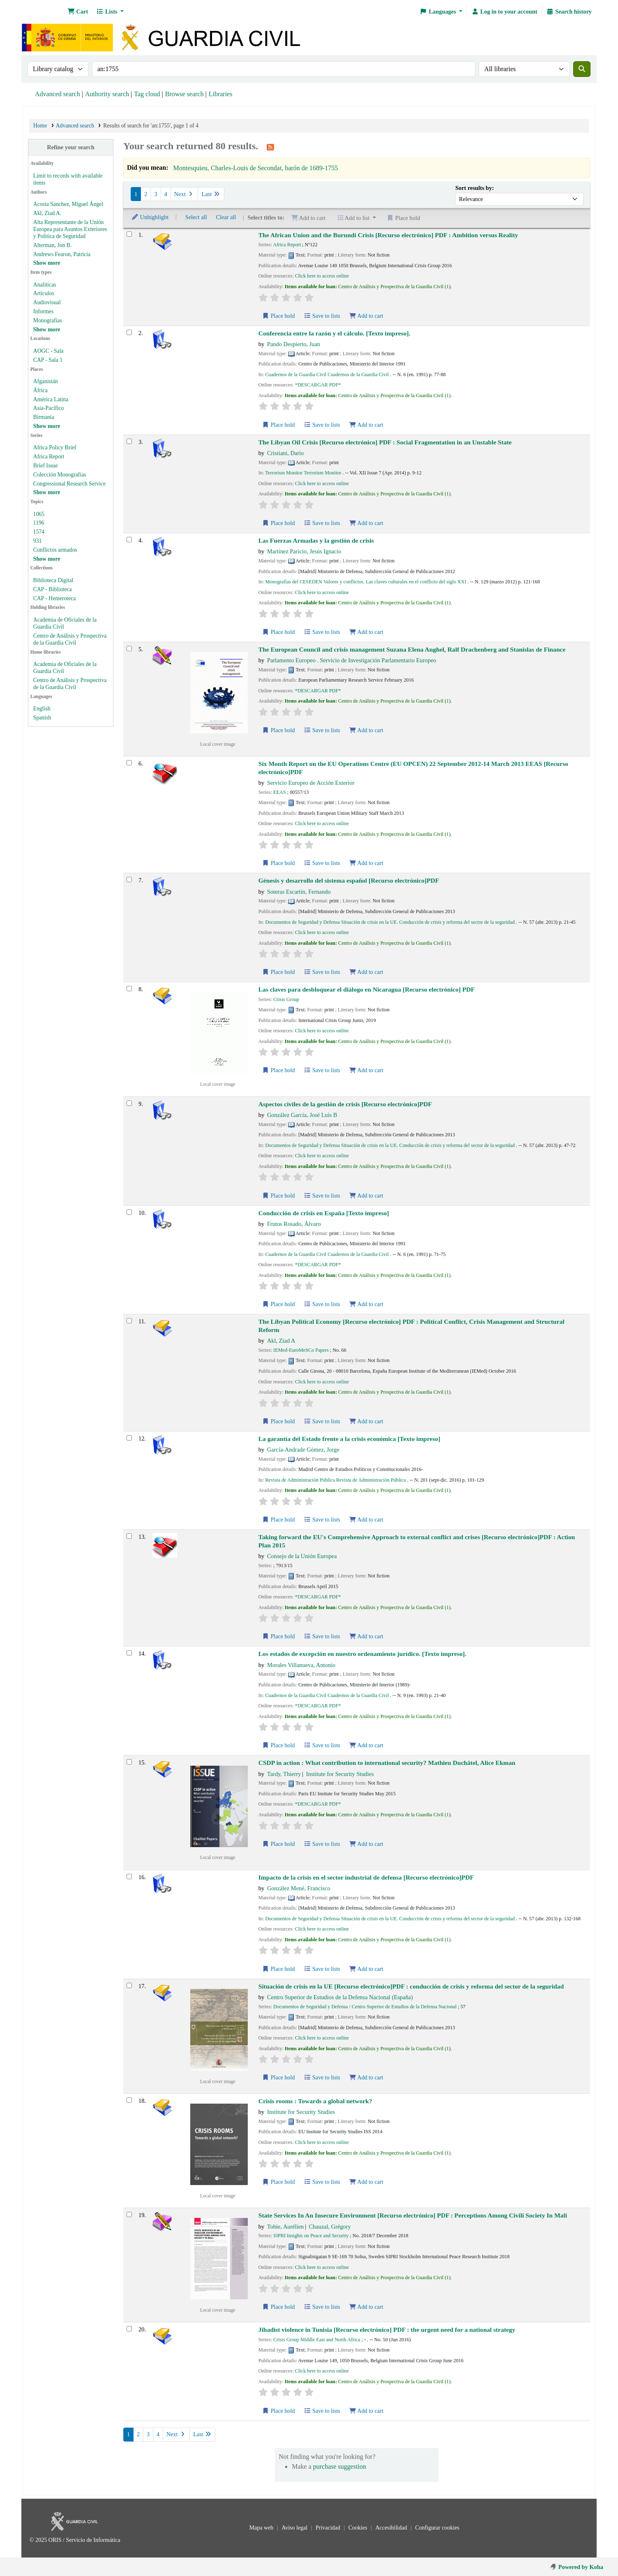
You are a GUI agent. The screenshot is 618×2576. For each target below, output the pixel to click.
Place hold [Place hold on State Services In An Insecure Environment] (278, 2307)
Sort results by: (474, 188)
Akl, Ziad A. (47, 213)
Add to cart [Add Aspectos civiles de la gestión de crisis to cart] (366, 1196)
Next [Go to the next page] (184, 194)
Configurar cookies (437, 2528)
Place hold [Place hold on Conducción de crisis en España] (278, 1304)
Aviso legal (295, 2528)
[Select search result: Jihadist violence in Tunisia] (129, 2328)
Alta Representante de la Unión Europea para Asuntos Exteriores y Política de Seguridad (70, 229)
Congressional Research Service (69, 484)
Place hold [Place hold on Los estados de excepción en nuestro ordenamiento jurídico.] (278, 1745)
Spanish (42, 718)
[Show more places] (46, 426)
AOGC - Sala (48, 351)
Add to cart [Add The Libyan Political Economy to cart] (366, 1421)
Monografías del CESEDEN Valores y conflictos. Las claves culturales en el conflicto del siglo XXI (365, 582)
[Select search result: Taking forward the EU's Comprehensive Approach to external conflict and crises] (129, 1536)
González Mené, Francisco (298, 1888)
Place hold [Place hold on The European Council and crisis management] (278, 730)
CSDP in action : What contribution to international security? (387, 1762)
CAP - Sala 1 (47, 360)
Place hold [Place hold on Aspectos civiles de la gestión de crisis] (278, 1196)
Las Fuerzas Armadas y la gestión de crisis (316, 540)
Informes (43, 311)
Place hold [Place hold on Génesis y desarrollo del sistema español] (278, 972)
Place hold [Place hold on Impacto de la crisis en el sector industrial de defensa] (278, 1969)
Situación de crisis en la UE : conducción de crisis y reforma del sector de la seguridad (411, 1986)
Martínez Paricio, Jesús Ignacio (304, 551)
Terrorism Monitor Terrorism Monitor (303, 473)
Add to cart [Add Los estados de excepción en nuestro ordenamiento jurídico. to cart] (366, 1745)
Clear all (226, 217)
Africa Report (49, 456)
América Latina (50, 399)
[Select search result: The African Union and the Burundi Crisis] (129, 234)
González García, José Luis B (302, 1115)
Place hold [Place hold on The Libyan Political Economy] (278, 1421)
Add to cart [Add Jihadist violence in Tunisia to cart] (366, 2411)
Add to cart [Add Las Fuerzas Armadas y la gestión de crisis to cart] (366, 632)
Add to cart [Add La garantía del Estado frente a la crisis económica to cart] (366, 1520)
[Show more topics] (46, 559)
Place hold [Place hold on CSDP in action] (278, 1844)
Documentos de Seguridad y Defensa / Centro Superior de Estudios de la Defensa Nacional (365, 2006)
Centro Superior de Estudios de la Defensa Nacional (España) (340, 1997)
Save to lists (322, 316)
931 (37, 541)
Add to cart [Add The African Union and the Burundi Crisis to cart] (366, 316)
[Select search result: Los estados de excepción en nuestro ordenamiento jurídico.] (129, 1653)
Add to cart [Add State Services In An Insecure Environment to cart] (366, 2307)
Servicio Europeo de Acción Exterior (311, 782)
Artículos (43, 293)
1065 (38, 514)
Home (40, 126)
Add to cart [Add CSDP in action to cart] (366, 1844)
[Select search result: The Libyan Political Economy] (129, 1320)
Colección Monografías (59, 475)
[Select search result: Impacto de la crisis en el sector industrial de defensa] (129, 1876)
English (42, 708)
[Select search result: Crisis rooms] (129, 2100)
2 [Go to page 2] (145, 194)
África (40, 390)
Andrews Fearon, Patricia (61, 254)
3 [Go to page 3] (155, 194)
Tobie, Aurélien (285, 2226)
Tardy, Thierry (284, 1774)
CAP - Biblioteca (52, 589)
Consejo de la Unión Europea (302, 1556)
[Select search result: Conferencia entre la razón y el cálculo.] (129, 332)
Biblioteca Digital (53, 580)
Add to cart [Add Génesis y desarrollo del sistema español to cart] (366, 972)
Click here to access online (322, 276)
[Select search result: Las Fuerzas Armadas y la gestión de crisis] (129, 539)
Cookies (358, 2528)
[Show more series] (46, 492)
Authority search (107, 93)
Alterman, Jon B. (52, 245)
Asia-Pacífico (48, 408)
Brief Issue (45, 465)
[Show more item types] (46, 329)
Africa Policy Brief (54, 447)
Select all (196, 217)
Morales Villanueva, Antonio (301, 1665)
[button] (77, 11)
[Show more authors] (46, 263)
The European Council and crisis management (411, 649)
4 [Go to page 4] (165, 194)
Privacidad (328, 2528)
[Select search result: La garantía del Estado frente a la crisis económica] (129, 1438)
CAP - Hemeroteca (54, 598)
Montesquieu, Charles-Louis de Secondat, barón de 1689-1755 (255, 167)
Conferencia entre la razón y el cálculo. (334, 333)
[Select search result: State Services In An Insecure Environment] (129, 2214)
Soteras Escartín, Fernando (299, 891)
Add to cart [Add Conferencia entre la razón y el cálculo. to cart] (366, 425)
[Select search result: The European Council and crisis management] (129, 648)
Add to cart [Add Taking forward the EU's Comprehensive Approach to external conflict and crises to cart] (366, 1636)
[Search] (581, 69)
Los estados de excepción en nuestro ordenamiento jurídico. (362, 1653)
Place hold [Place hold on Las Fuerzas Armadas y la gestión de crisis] (278, 632)
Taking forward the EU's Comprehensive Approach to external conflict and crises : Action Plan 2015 (416, 1540)
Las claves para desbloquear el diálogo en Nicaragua (366, 989)
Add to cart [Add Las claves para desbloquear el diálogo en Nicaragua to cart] (366, 1070)
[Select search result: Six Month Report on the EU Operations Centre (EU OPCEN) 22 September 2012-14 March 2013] (129, 762)
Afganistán (45, 381)
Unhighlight (149, 217)
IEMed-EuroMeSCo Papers (301, 1350)
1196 (38, 523)
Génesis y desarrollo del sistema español (348, 880)
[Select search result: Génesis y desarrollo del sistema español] (129, 879)
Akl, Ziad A (281, 1340)
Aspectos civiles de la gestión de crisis (345, 1104)
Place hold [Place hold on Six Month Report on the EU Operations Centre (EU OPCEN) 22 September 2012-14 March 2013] (278, 863)
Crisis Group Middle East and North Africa (316, 2339)
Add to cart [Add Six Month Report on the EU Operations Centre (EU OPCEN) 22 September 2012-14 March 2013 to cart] (366, 863)
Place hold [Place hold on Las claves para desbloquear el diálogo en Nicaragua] (278, 1070)
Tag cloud (147, 93)
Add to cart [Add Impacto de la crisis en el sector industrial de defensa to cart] (366, 1969)
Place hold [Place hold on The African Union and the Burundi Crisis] (278, 316)
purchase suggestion (339, 2466)
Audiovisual (47, 302)
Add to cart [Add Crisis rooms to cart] (366, 2182)
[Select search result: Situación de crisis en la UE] (129, 1985)
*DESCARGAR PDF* (318, 385)
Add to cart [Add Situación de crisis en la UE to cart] (366, 2077)
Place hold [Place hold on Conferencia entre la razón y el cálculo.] (278, 425)
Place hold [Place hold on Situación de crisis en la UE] (278, 2077)
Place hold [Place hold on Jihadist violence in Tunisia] (278, 2411)
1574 (38, 532)
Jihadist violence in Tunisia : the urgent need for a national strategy (386, 2329)
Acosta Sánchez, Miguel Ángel (68, 204)
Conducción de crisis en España (323, 1212)
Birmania (43, 417)
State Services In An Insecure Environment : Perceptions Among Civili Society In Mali (412, 2215)
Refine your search (70, 147)
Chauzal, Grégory (330, 2226)
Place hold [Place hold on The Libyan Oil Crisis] (278, 523)
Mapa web (262, 2528)
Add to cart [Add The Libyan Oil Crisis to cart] (366, 523)
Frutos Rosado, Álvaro (294, 1224)
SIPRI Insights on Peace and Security (310, 2235)
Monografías (47, 320)
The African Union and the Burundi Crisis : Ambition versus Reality (388, 234)
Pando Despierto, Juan (293, 344)
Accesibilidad (391, 2528)
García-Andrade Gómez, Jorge (303, 1449)
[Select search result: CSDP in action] (129, 1761)
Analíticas (44, 285)
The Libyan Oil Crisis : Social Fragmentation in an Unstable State (385, 442)
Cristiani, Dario (285, 453)
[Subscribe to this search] (270, 147)
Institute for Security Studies (340, 1774)
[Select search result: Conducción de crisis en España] (129, 1212)
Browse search (184, 93)
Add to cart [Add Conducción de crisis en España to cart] (366, 1304)
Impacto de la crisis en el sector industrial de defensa (366, 1877)
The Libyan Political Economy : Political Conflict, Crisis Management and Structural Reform (411, 1325)
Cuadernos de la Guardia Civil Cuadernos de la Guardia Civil (327, 374)
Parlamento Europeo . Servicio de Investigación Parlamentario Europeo (351, 660)
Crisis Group (286, 999)
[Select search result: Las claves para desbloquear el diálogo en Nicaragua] (129, 988)
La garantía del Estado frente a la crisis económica (349, 1438)
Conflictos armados (55, 550)
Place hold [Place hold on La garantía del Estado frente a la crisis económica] (278, 1520)
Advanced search (57, 93)
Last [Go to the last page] (210, 194)
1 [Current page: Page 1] (135, 194)
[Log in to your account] (504, 11)
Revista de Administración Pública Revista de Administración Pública (335, 1480)
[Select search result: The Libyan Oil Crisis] (129, 441)
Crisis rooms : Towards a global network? (315, 2100)
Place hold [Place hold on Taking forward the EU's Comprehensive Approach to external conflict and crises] (278, 1636)
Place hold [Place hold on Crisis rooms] (278, 2182)
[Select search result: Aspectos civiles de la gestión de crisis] (129, 1103)
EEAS (279, 792)
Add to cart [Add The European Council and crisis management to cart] (366, 730)
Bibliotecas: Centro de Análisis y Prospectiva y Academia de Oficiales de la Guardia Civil (43, 11)
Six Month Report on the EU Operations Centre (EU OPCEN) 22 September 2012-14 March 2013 (413, 767)
